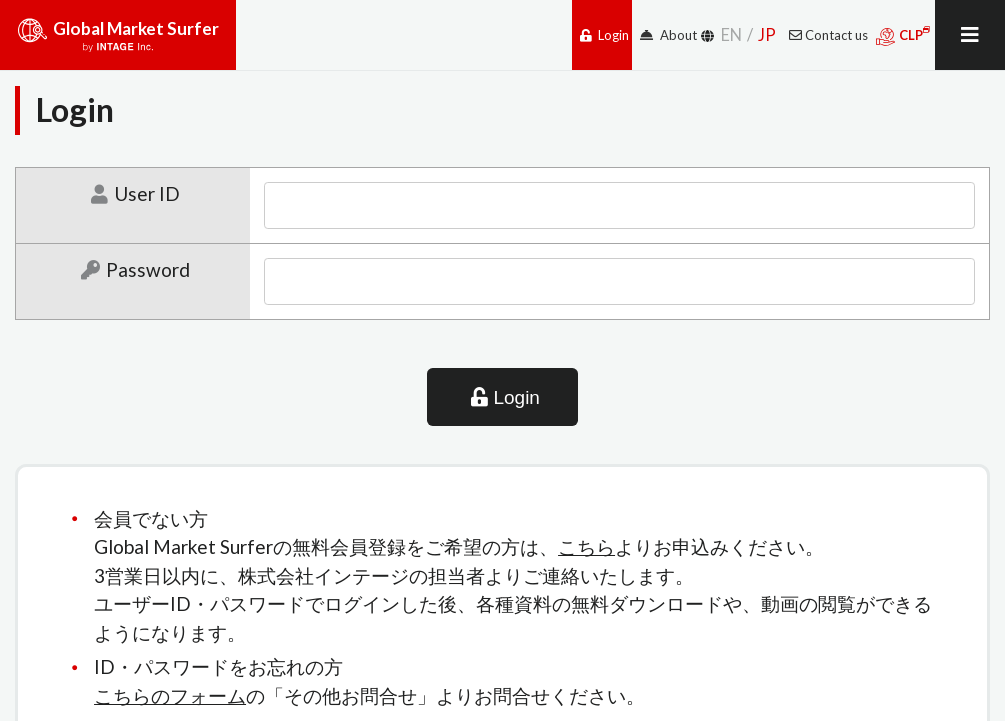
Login (604, 35)
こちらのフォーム (170, 695)
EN (731, 34)
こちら (586, 546)
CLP (903, 36)
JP (767, 34)
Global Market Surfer (118, 42)
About (668, 35)
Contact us (828, 35)
